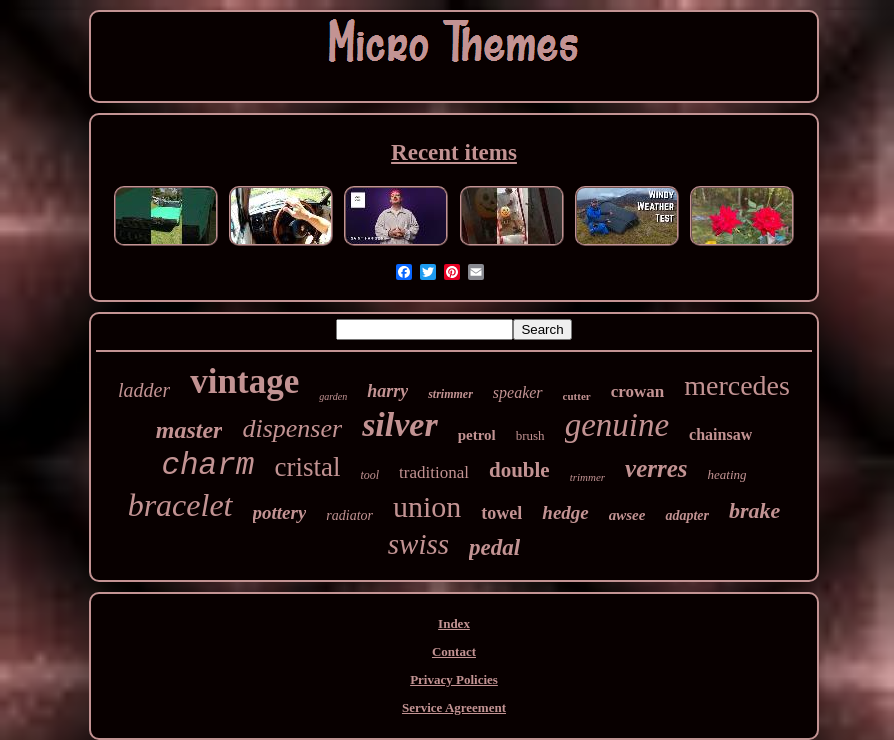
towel (501, 513)
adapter (687, 515)
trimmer (587, 477)
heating (727, 474)
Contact (454, 651)
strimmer (450, 394)
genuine (617, 425)
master (189, 430)
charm (207, 465)
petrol (477, 435)
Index (454, 623)
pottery (280, 512)
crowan (638, 391)
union (427, 506)
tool (369, 475)
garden (333, 396)
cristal (307, 467)
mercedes (737, 385)
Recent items (454, 152)
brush (530, 435)
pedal (494, 547)
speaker (518, 392)
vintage (244, 381)
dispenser (292, 428)
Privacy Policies (454, 679)
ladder (144, 390)
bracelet (180, 505)
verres (656, 468)
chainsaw (720, 434)
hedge (565, 512)
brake (754, 510)
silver (400, 424)
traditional (434, 472)
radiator (349, 515)
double (519, 470)
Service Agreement (454, 707)
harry (387, 391)
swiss (418, 544)
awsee (627, 515)
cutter (577, 396)
